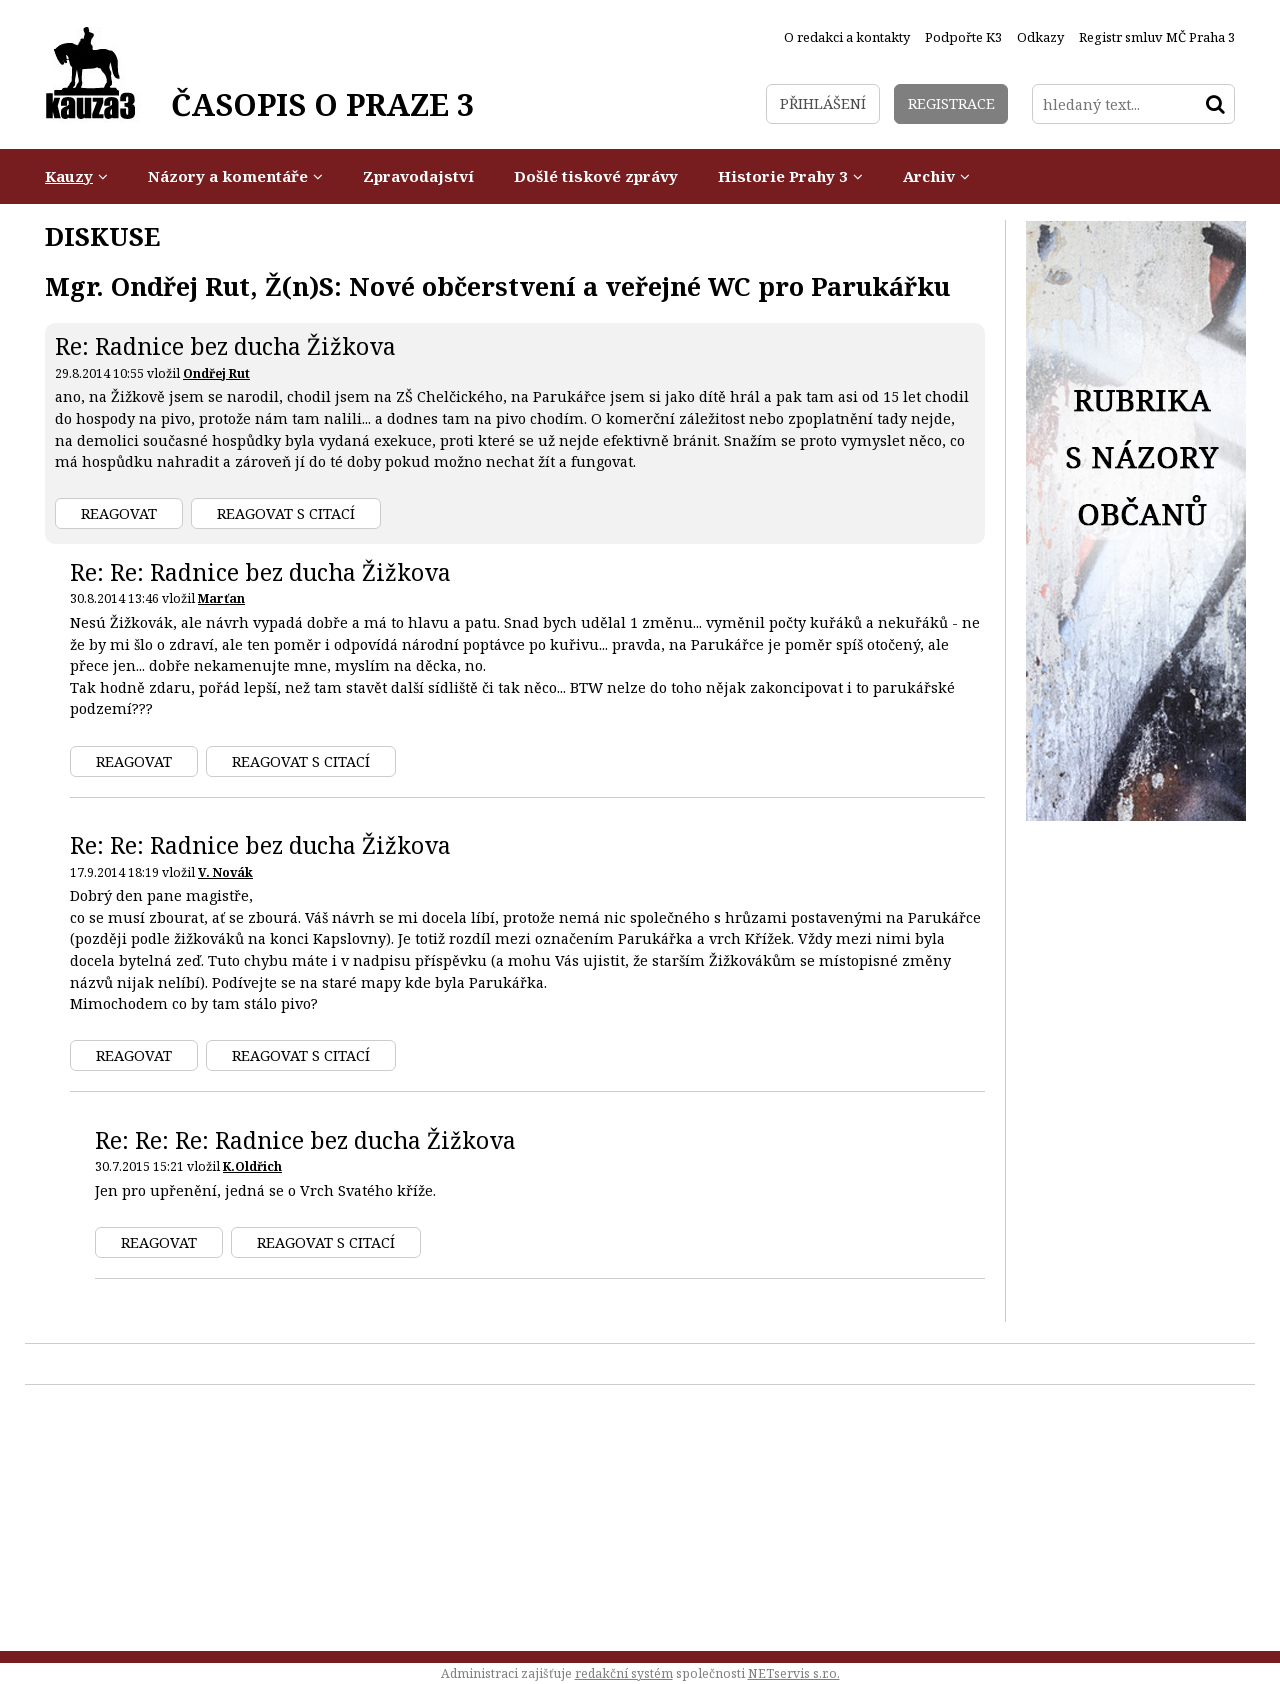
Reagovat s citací (286, 513)
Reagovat (119, 513)
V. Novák (225, 872)
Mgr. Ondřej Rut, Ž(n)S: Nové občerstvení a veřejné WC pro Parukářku (497, 286)
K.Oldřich (252, 1166)
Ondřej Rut (216, 373)
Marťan (221, 598)
